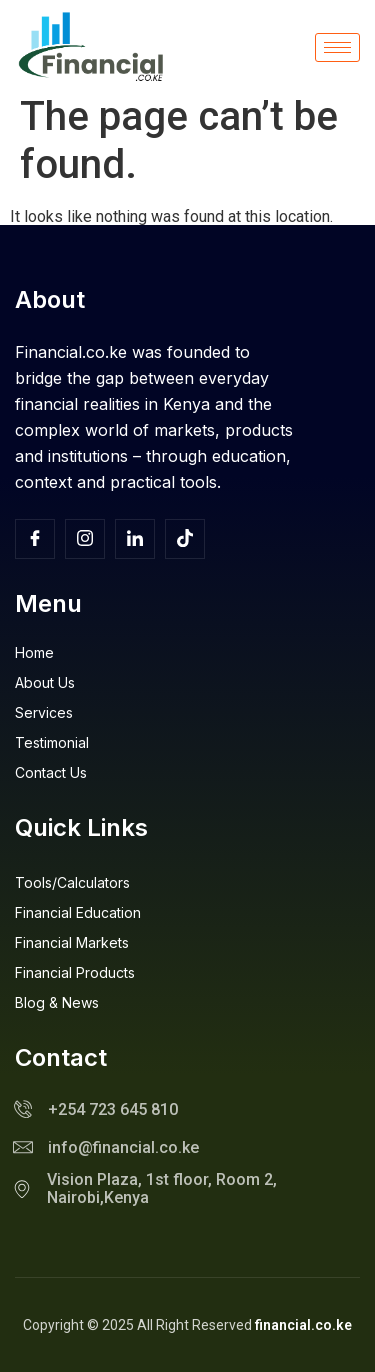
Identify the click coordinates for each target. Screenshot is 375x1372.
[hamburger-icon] (337, 47)
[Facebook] (35, 539)
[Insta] (85, 539)
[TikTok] (185, 539)
